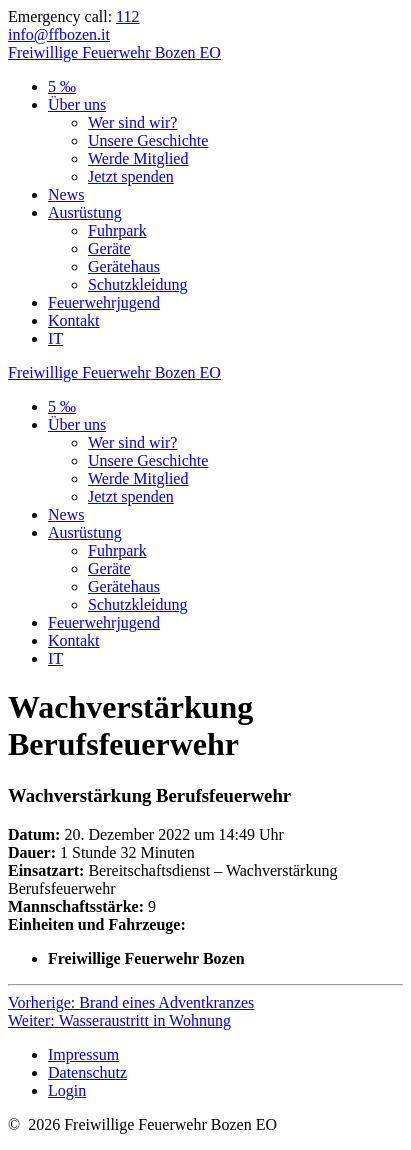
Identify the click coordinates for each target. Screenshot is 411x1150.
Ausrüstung (85, 212)
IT (55, 338)
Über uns (77, 104)
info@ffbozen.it (59, 34)
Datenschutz (87, 1072)
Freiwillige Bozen (114, 52)
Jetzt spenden (131, 176)
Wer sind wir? (132, 122)
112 (127, 16)
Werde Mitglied (138, 158)
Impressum (83, 1054)
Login (67, 1090)
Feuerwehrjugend (104, 302)
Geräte (109, 248)
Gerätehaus (124, 266)
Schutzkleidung (138, 284)
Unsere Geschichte (148, 140)
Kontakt (74, 320)
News (66, 194)
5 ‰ (62, 86)
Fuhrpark (117, 230)
